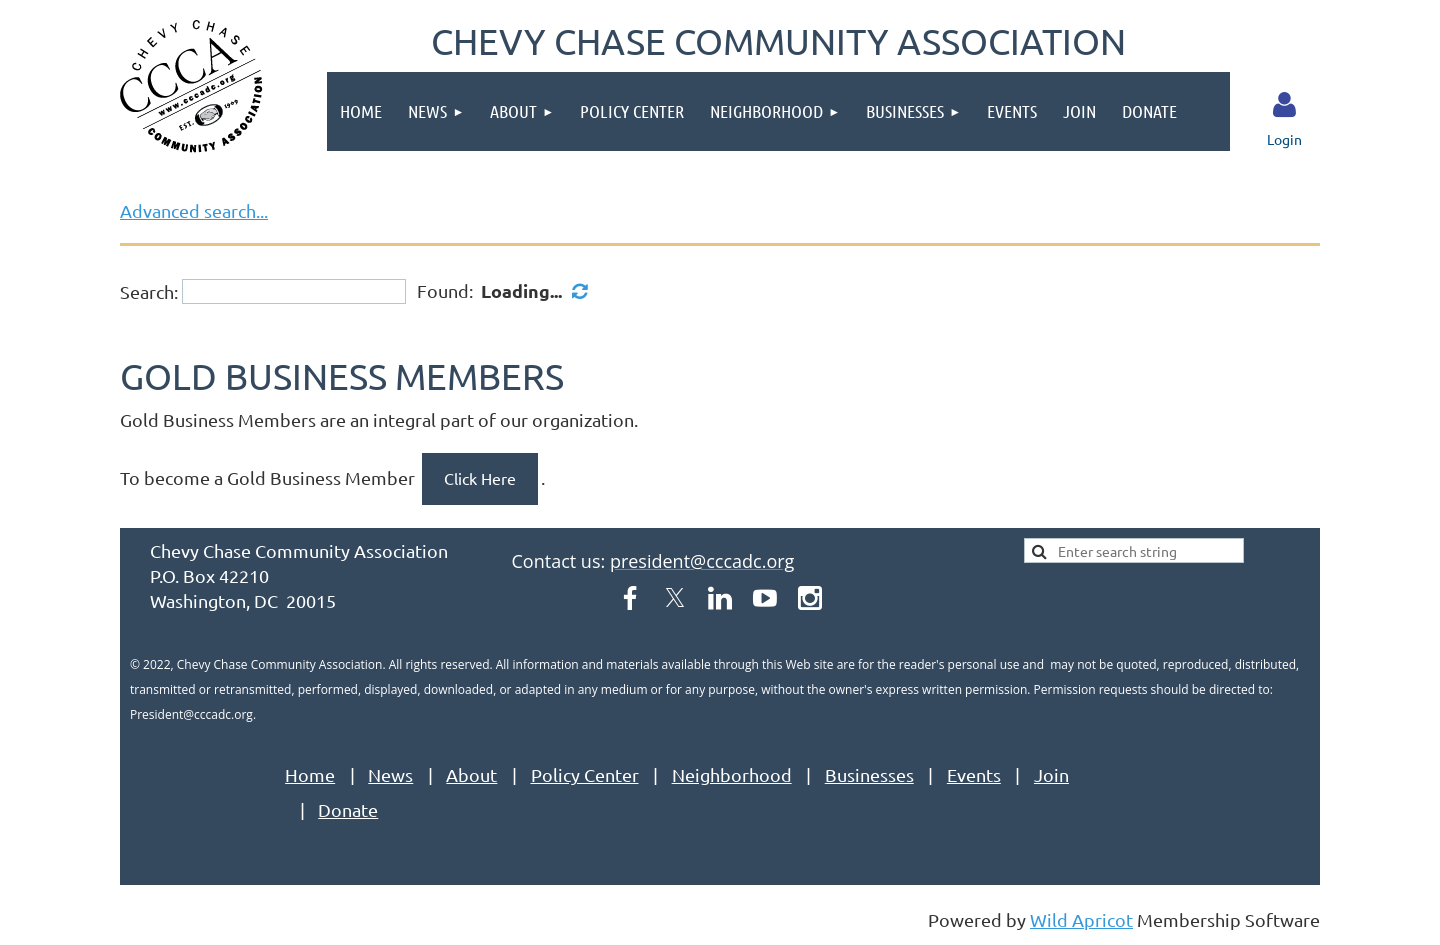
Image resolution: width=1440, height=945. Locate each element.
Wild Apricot (1081, 919)
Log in (1285, 105)
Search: (149, 291)
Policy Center (585, 774)
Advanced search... (194, 210)
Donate (348, 809)
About (471, 774)
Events (974, 774)
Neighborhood (732, 774)
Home (310, 774)
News (390, 774)
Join (1051, 774)
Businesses (869, 774)
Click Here (480, 478)
